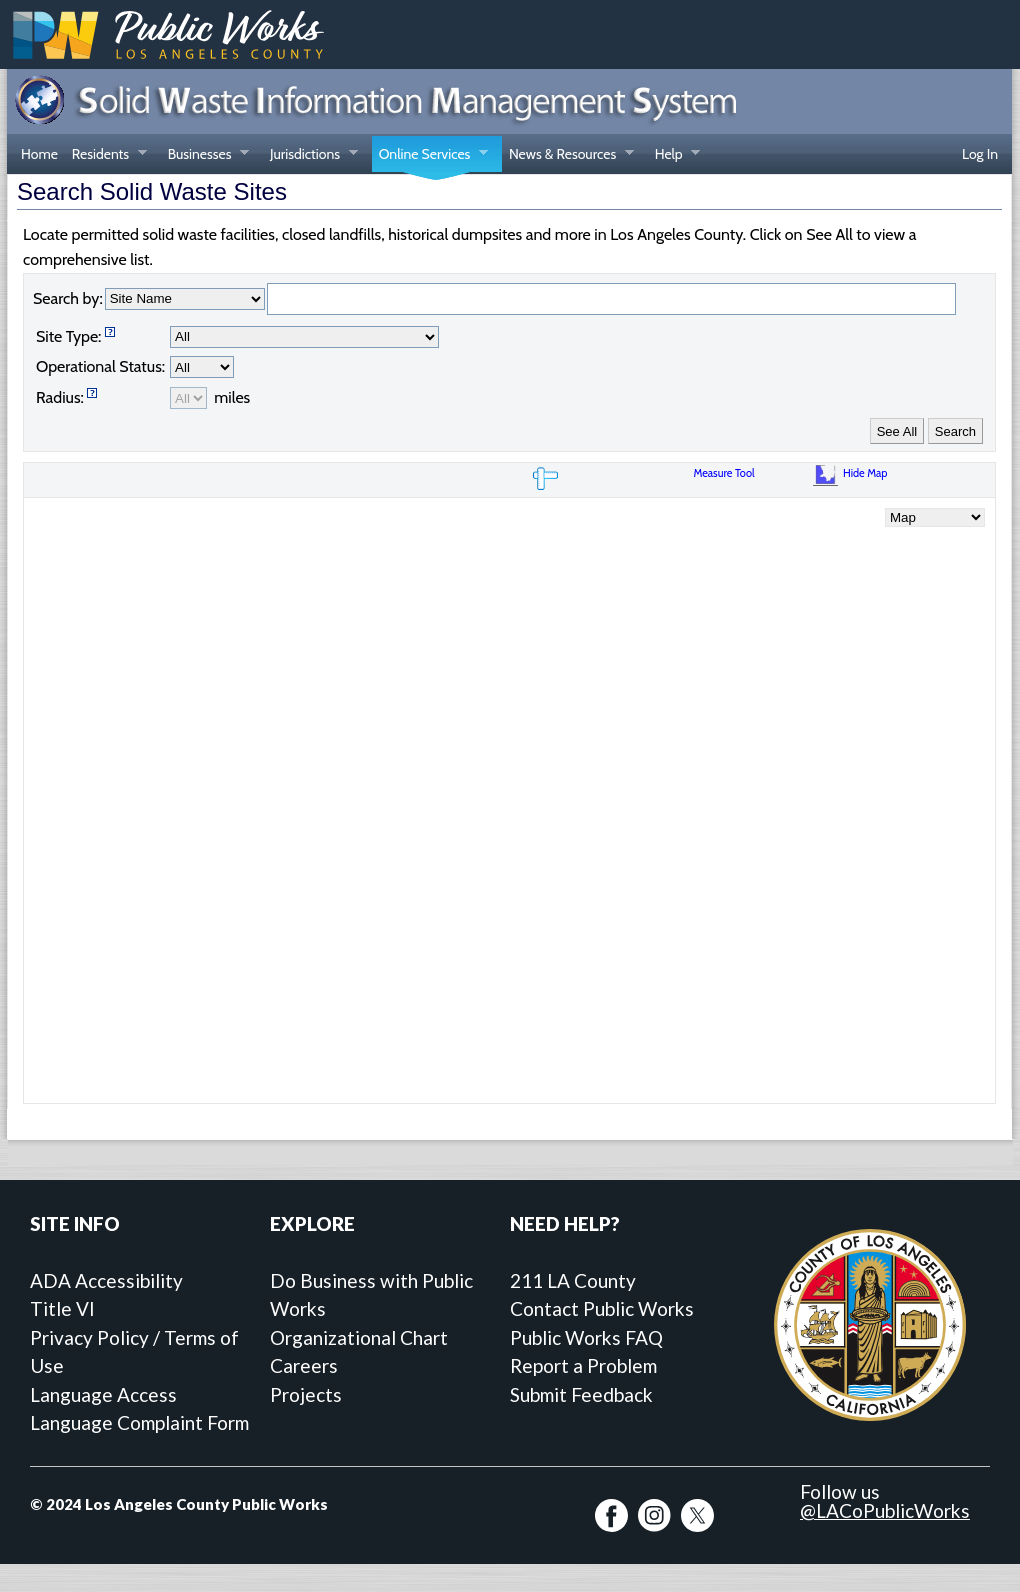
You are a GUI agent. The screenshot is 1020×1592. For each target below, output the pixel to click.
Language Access (103, 1394)
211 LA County (573, 1280)
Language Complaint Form (139, 1422)
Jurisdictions (310, 156)
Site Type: (68, 336)
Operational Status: (100, 366)
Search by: (68, 298)
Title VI (62, 1308)
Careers (304, 1365)
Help (674, 156)
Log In (980, 154)
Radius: (60, 397)
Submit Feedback (581, 1394)
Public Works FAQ (586, 1337)
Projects (306, 1394)
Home (39, 154)
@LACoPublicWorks (885, 1510)
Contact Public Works (602, 1308)
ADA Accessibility (106, 1280)
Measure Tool (726, 473)
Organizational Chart (359, 1337)
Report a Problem (583, 1365)
